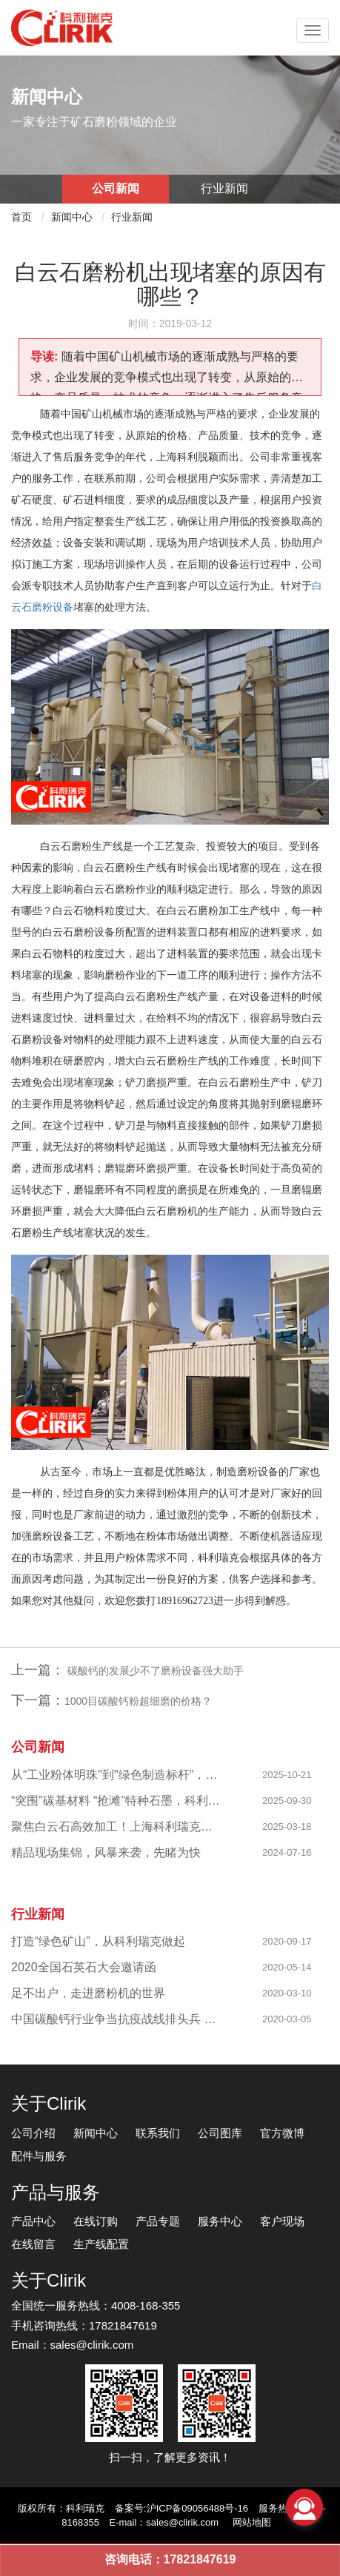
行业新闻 (224, 188)
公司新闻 (115, 188)
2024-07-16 (287, 1852)
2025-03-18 (287, 1826)
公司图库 (220, 2133)
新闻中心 (72, 217)
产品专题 (158, 2221)
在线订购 (95, 2221)
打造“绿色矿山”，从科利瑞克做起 (98, 1941)
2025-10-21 (287, 1774)
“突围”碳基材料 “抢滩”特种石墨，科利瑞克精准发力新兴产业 (116, 1800)
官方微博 (282, 2133)
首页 (21, 217)
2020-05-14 (287, 1967)
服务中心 (220, 2221)
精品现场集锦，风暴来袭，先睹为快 (106, 1852)
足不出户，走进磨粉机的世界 (88, 1993)
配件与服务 (39, 2156)
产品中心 (33, 2221)
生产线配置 (101, 2244)
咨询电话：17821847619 (170, 2559)
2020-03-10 (287, 1993)
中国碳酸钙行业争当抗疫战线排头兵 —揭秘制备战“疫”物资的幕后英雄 (116, 2019)
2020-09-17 (287, 1941)
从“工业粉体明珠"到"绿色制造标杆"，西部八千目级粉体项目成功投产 (116, 1774)
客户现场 (282, 2221)
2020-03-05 (287, 2019)
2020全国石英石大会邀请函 (83, 1967)
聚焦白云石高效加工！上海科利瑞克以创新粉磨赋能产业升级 (116, 1826)
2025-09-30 (287, 1800)
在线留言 (33, 2244)
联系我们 (158, 2133)
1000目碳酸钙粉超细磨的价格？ (138, 1701)
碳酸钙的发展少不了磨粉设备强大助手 (154, 1671)
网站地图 (252, 2522)
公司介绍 (33, 2133)
